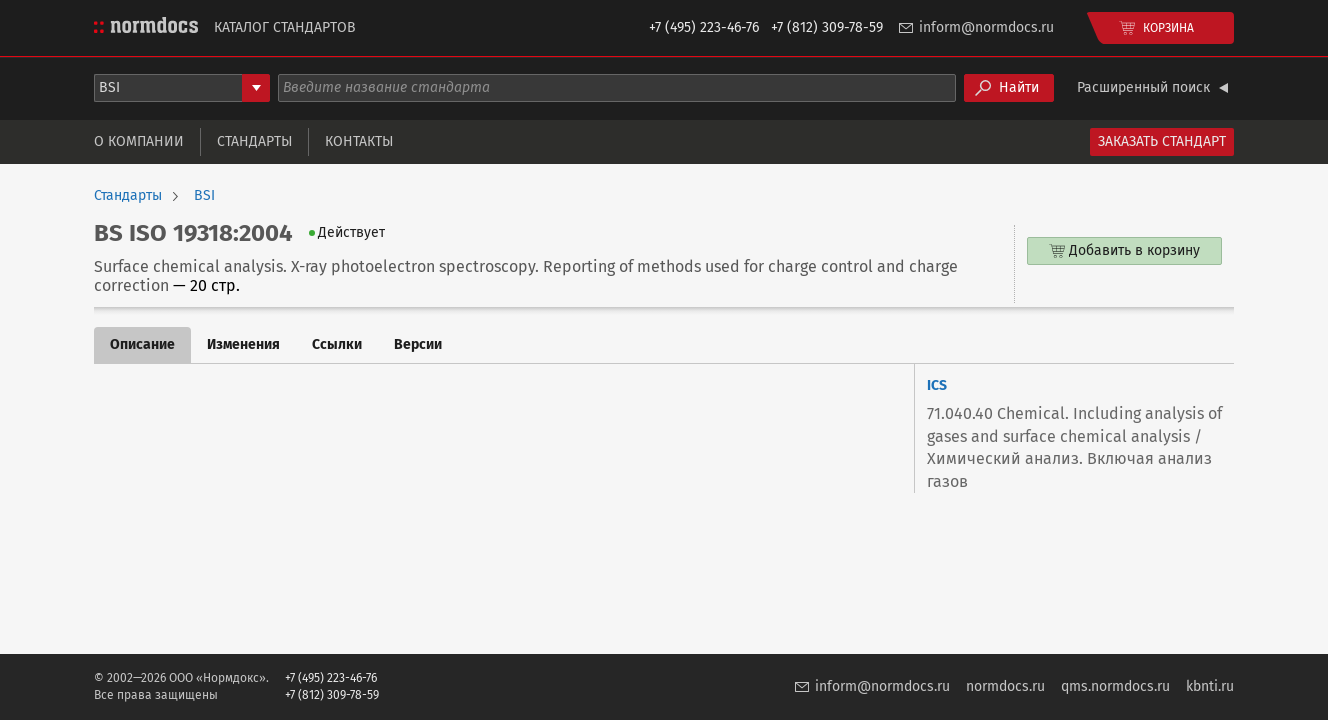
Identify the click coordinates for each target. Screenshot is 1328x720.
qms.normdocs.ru (1115, 686)
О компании (139, 141)
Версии (418, 344)
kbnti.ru (1210, 686)
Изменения (243, 344)
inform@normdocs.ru (986, 27)
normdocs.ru (1005, 686)
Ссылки (337, 344)
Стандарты (254, 141)
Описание (142, 344)
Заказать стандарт (1162, 141)
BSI (204, 196)
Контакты (359, 141)
